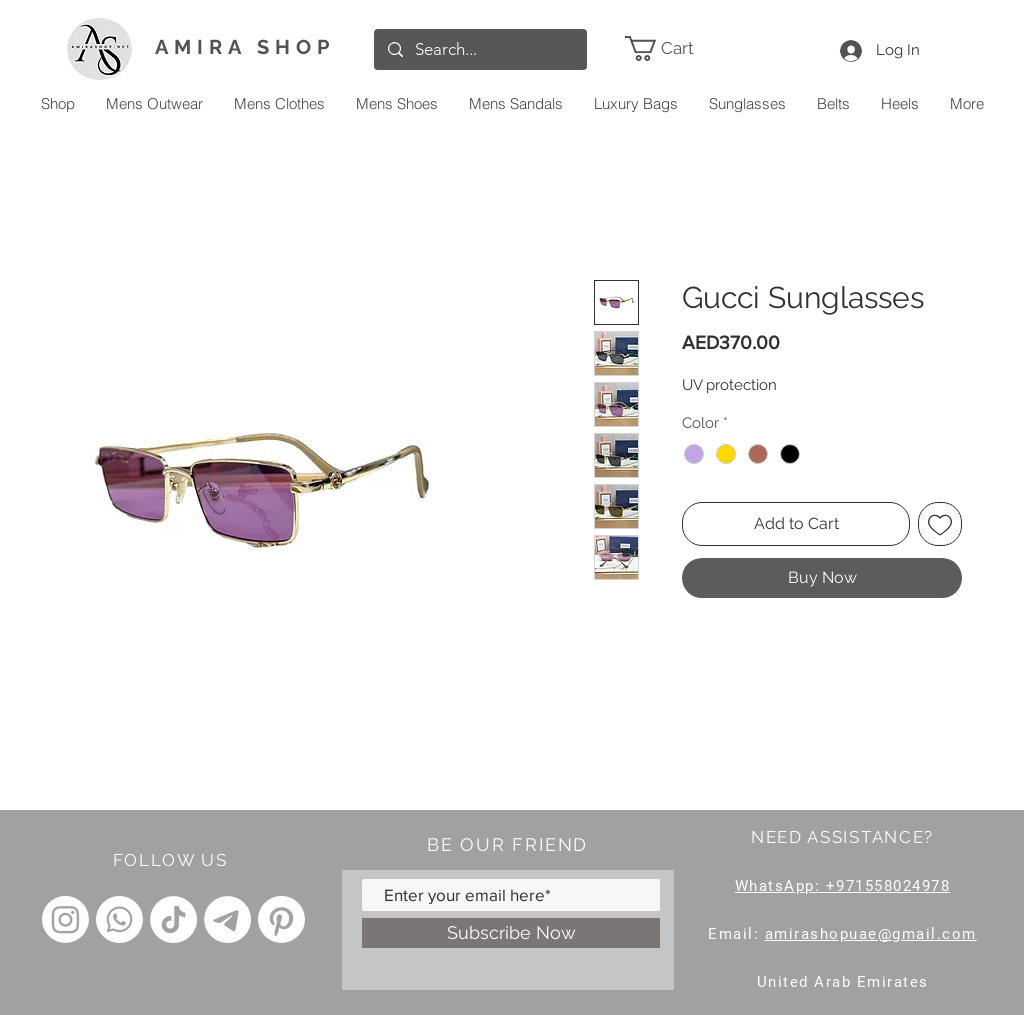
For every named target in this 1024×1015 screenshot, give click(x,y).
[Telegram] (227, 919)
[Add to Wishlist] (940, 524)
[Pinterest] (281, 919)
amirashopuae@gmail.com (871, 934)
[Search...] (480, 49)
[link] (688, 48)
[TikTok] (173, 919)
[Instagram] (65, 919)
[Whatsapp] (119, 919)
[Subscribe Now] (511, 933)
